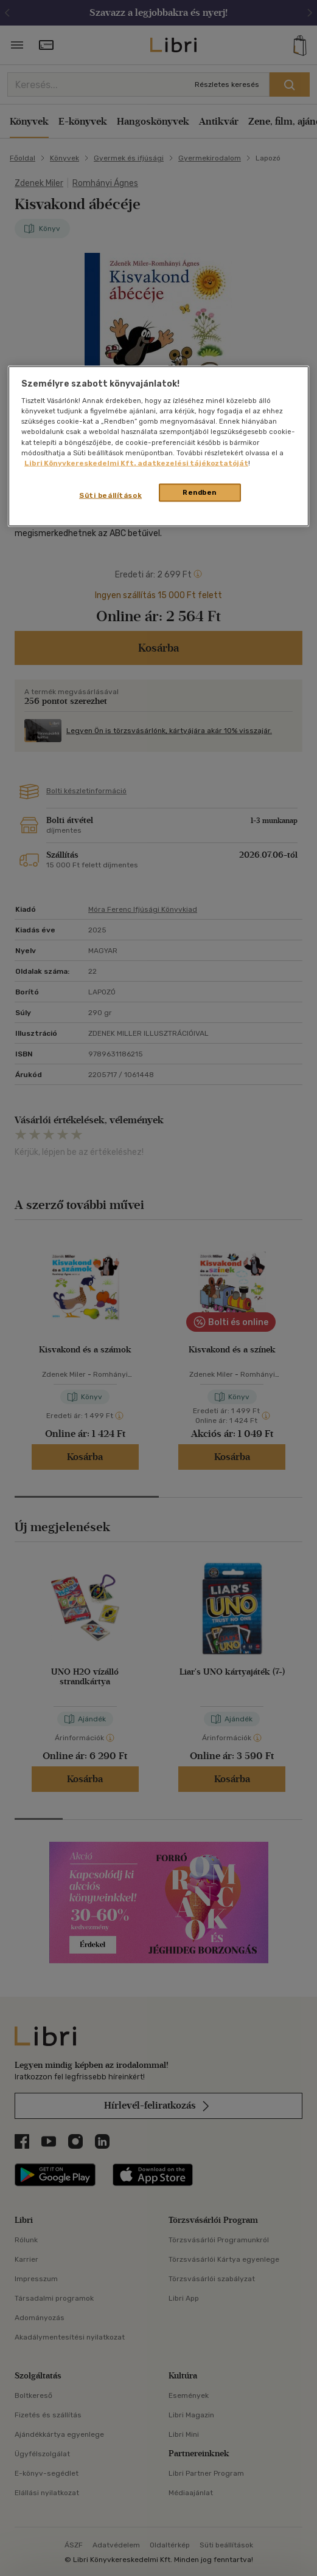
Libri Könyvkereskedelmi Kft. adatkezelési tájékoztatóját (136, 462)
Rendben (200, 491)
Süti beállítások (110, 495)
